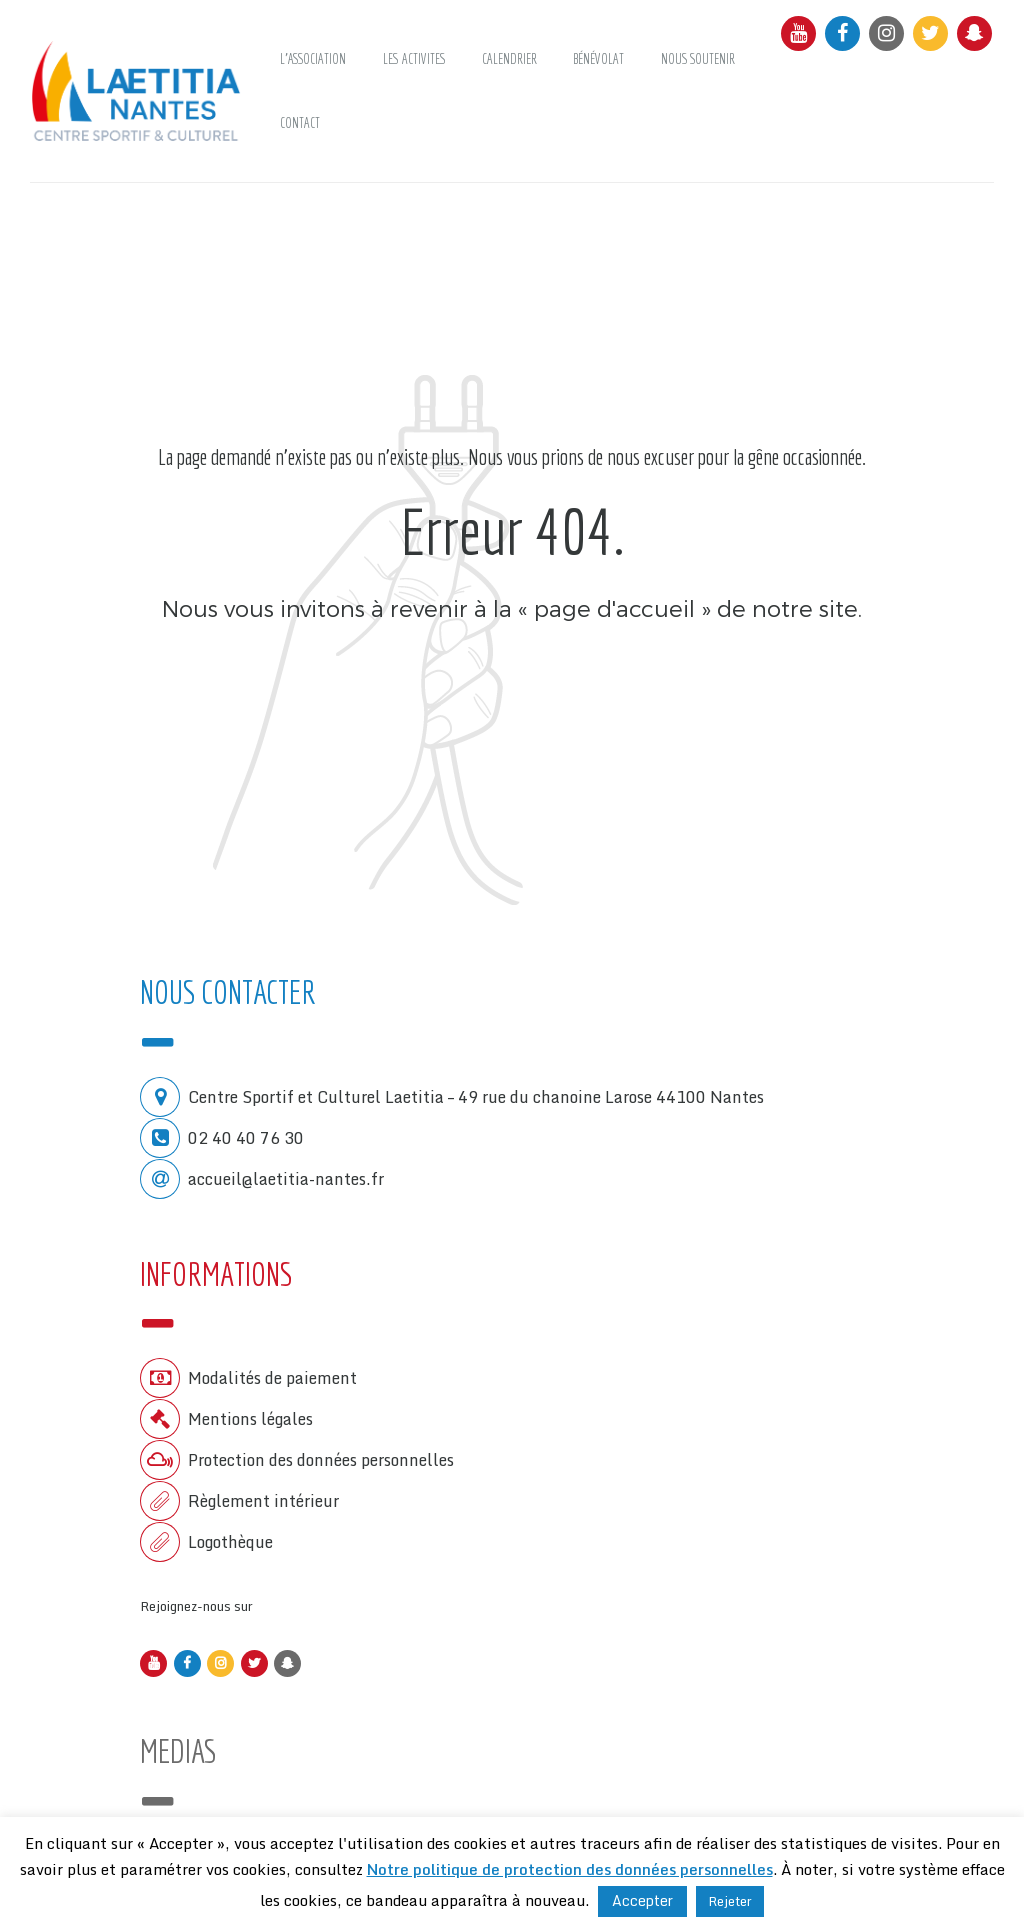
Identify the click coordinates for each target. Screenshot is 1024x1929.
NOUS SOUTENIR (698, 59)
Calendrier (509, 59)
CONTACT (300, 123)
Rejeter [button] (730, 1901)
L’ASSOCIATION (313, 59)
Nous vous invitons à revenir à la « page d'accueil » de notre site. (512, 607)
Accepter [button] (642, 1900)
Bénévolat (598, 59)
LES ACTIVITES (414, 59)
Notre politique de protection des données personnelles (570, 1869)
